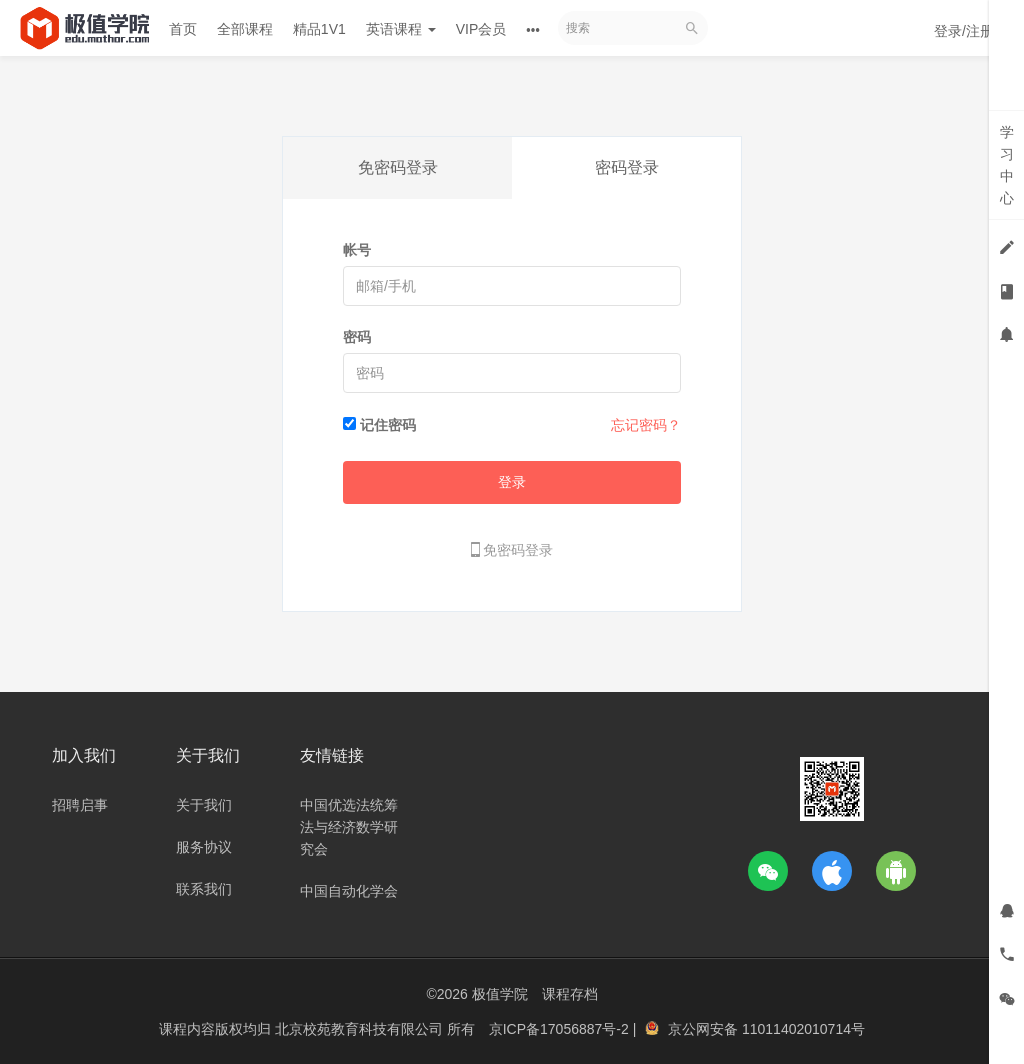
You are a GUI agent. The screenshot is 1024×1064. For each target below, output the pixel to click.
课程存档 (570, 994)
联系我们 (204, 889)
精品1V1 (319, 29)
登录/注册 (964, 31)
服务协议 (204, 847)
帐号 (357, 250)
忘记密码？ (646, 425)
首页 (183, 29)
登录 (512, 482)
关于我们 (204, 805)
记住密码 (388, 425)
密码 (357, 337)
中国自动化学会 (349, 891)
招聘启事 (80, 805)
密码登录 (627, 167)
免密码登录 (398, 167)
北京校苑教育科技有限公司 (361, 1029)
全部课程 (245, 29)
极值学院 (500, 994)
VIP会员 (481, 29)
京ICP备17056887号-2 (561, 1029)
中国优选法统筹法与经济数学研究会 (349, 827)
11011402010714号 (803, 1029)
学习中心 (1007, 165)
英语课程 (401, 29)
